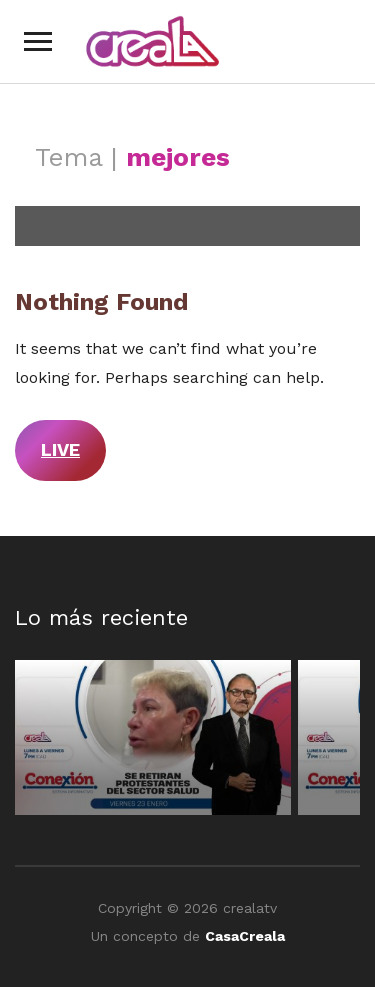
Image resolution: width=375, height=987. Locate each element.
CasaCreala (245, 936)
